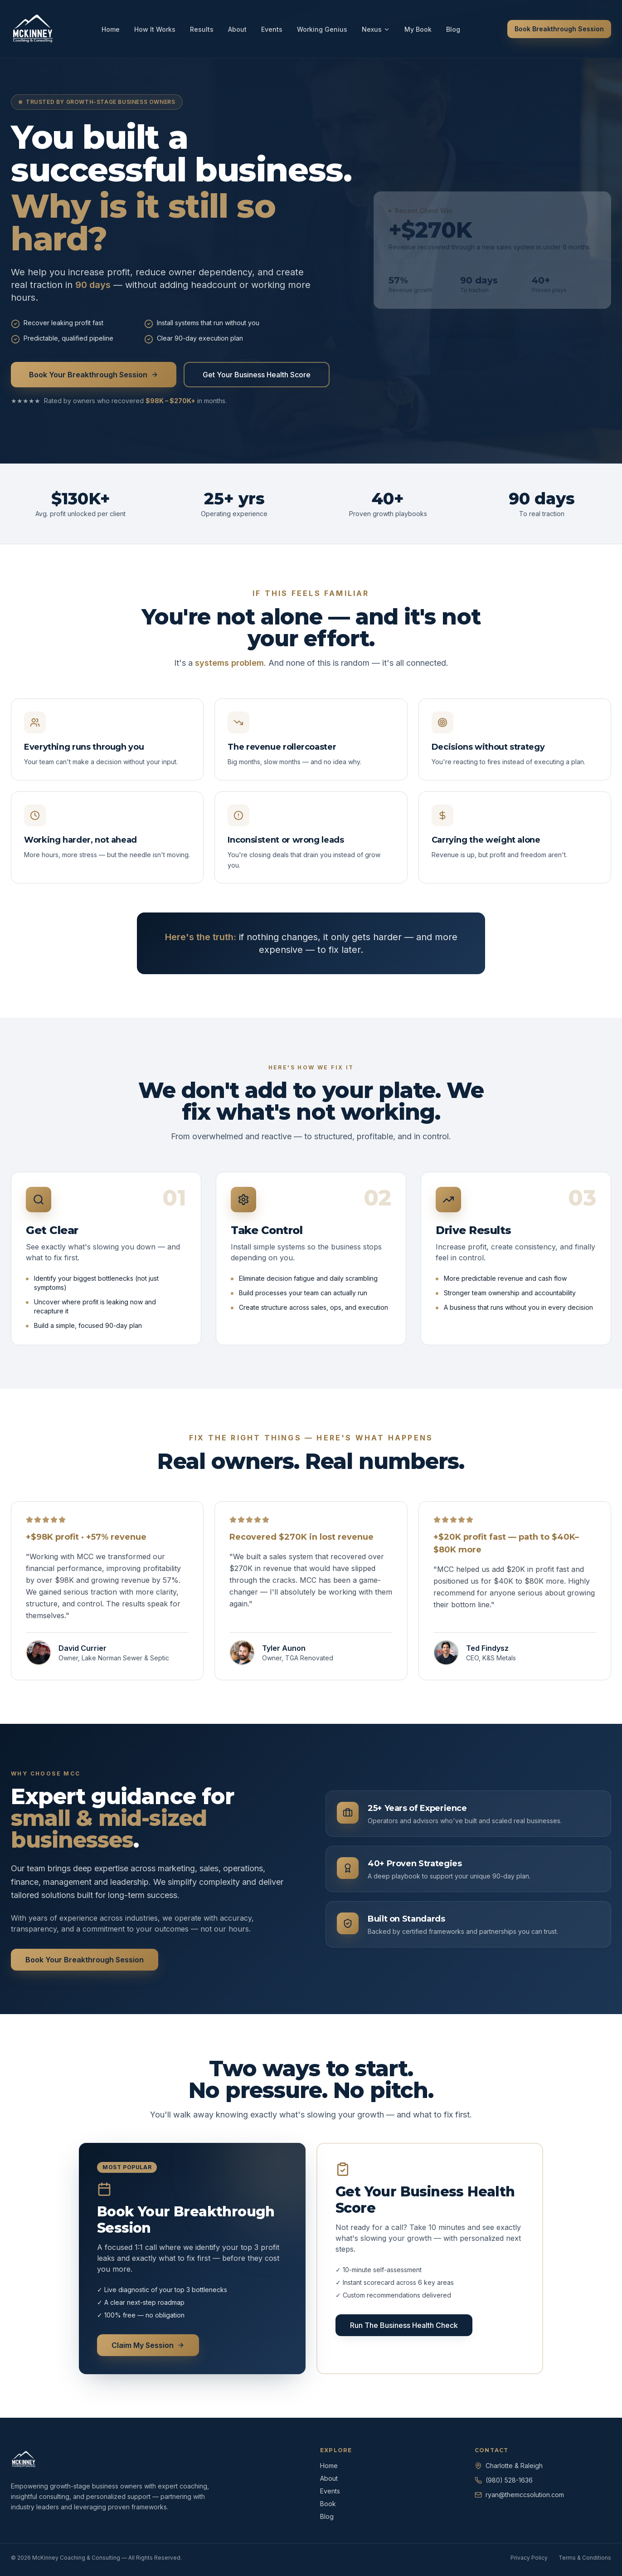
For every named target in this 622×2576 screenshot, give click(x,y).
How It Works (154, 29)
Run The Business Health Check (404, 2325)
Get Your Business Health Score (257, 374)
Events (271, 29)
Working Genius (322, 29)
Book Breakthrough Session (559, 29)
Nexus (376, 29)
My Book (418, 29)
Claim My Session (148, 2345)
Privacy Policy (529, 2557)
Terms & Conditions (585, 2557)
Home (111, 29)
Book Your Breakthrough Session (93, 374)
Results (202, 29)
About (237, 29)
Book (328, 2504)
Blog (453, 29)
